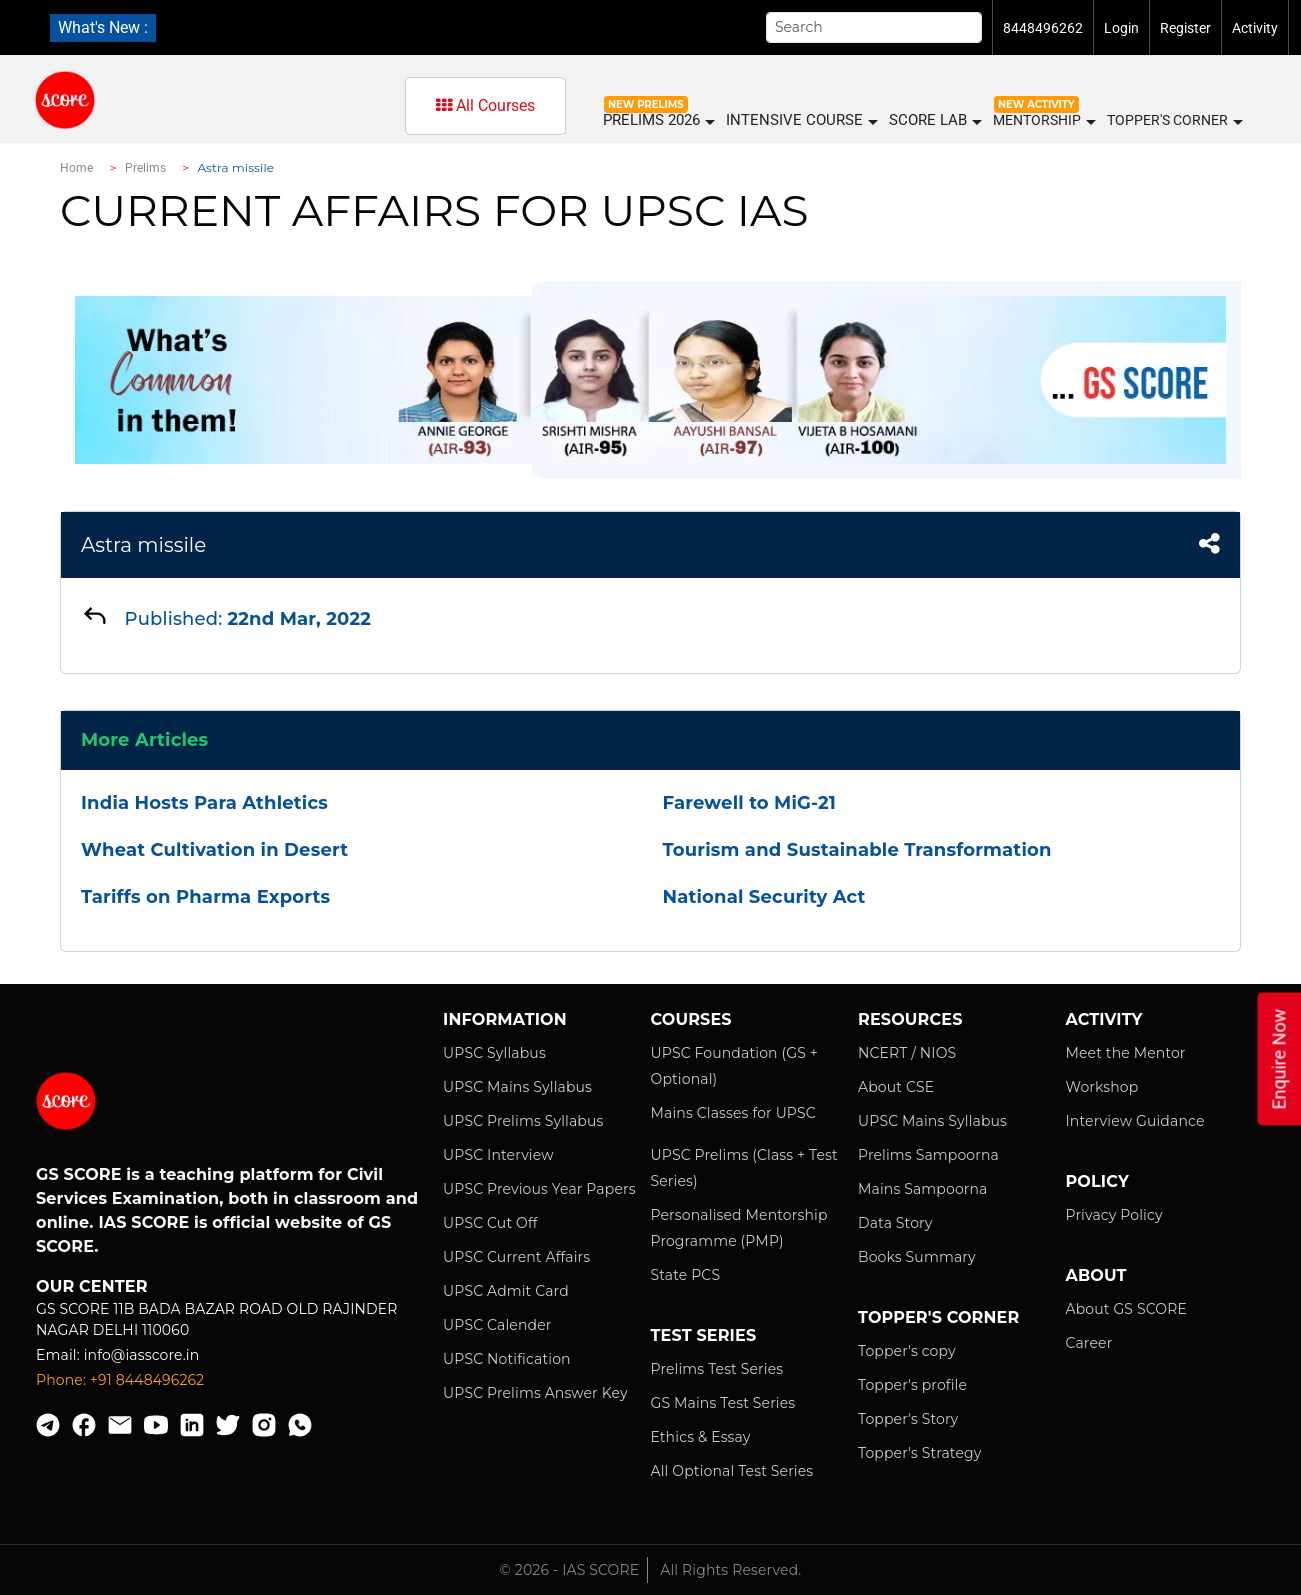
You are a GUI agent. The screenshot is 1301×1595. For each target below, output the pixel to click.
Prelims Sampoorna (928, 1155)
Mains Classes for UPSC (733, 1113)
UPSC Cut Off (490, 1223)
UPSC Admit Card (506, 1291)
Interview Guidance (1135, 1121)
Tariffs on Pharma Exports (205, 897)
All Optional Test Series (732, 1471)
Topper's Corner (1174, 121)
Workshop (1102, 1087)
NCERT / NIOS (907, 1053)
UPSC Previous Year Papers (539, 1189)
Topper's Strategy (919, 1453)
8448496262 (1043, 28)
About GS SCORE (1126, 1309)
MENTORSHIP (1043, 121)
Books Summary (917, 1257)
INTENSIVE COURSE (801, 120)
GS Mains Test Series (723, 1403)
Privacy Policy (1114, 1215)
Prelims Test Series (717, 1369)
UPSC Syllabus (494, 1053)
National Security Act (764, 897)
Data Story (895, 1223)
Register (1185, 28)
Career (1089, 1343)
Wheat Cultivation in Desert (214, 850)
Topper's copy (907, 1351)
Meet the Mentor (1126, 1053)
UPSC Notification (507, 1359)
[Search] (874, 27)
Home (76, 168)
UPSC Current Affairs (516, 1257)
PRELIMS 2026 (658, 120)
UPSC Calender (497, 1325)
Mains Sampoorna (922, 1189)
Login (1121, 28)
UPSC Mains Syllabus (517, 1087)
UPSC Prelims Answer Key (535, 1393)
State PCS (686, 1275)
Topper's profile (912, 1385)
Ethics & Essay (701, 1437)
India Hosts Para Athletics (204, 803)
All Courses (485, 105)
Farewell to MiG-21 (749, 803)
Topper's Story (908, 1419)
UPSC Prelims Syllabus (523, 1121)
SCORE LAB (934, 120)
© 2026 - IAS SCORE (570, 1570)
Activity (1255, 28)
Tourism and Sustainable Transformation (857, 850)
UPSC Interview (498, 1155)
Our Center (92, 1286)
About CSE (896, 1087)
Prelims (146, 168)
